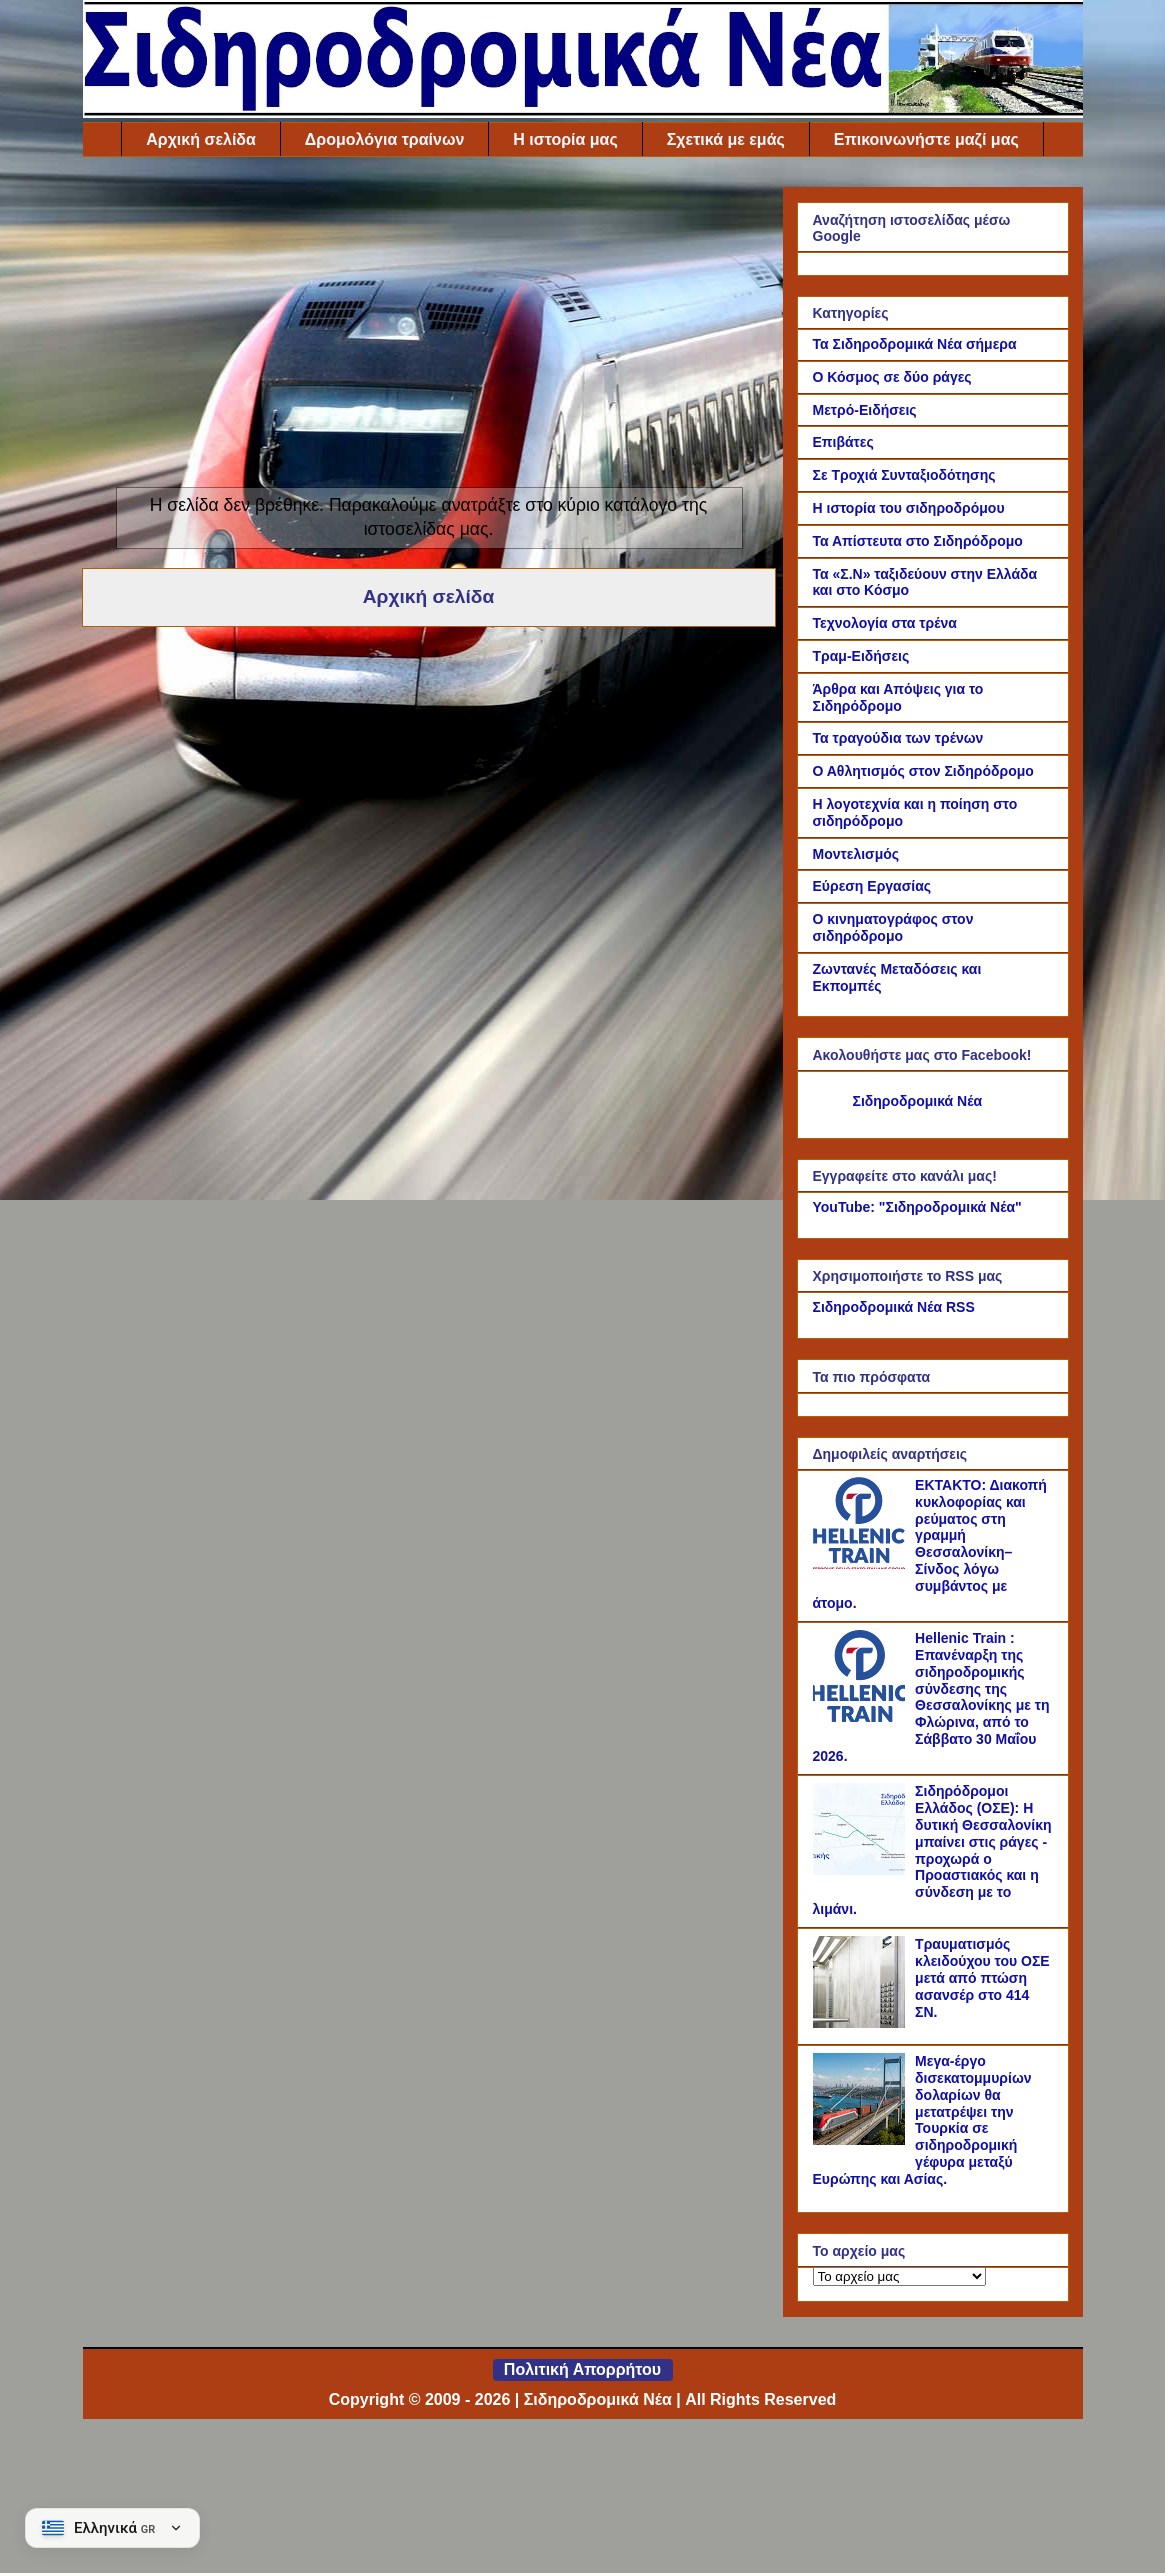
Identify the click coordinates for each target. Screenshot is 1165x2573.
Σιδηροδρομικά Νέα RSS (894, 1307)
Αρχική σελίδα (201, 139)
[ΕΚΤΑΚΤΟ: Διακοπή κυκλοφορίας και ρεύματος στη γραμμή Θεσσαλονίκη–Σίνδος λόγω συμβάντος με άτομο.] (862, 1564)
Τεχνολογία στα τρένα (885, 623)
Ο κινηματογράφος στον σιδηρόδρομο (893, 927)
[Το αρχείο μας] (899, 2276)
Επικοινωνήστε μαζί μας (926, 139)
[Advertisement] (429, 327)
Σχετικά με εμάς (726, 139)
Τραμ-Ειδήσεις (861, 656)
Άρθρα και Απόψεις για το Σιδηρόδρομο (898, 697)
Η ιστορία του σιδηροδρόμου (909, 508)
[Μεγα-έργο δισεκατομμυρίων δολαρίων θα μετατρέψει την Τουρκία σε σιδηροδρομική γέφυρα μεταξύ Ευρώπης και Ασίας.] (862, 2140)
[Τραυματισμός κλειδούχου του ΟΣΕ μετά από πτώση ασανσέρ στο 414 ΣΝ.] (862, 2023)
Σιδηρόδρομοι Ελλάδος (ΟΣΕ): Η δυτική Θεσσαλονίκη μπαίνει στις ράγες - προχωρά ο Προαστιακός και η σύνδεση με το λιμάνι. (932, 1850)
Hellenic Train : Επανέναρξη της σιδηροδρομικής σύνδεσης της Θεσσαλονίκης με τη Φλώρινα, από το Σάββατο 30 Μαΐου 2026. (931, 1697)
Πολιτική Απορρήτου (582, 2369)
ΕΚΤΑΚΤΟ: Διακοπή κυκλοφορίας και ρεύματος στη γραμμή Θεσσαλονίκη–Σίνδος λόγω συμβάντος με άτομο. (930, 1544)
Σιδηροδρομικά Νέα (918, 1101)
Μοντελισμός (856, 854)
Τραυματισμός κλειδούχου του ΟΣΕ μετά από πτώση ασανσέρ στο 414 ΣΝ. (982, 1977)
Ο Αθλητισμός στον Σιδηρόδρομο (923, 771)
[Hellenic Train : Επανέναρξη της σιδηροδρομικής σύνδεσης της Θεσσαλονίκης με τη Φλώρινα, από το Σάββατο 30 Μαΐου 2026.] (862, 1717)
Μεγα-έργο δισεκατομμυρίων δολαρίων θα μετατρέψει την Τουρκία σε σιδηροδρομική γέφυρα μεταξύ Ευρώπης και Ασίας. (922, 2120)
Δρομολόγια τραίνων (384, 139)
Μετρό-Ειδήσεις (865, 410)
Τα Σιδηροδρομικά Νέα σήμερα (915, 344)
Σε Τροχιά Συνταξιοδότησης (904, 475)
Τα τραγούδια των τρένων (898, 738)
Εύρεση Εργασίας (872, 886)
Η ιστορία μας (565, 139)
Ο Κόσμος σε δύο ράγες (892, 377)
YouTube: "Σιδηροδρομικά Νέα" (917, 1207)
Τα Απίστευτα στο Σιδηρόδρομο (918, 541)
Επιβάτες (843, 442)
